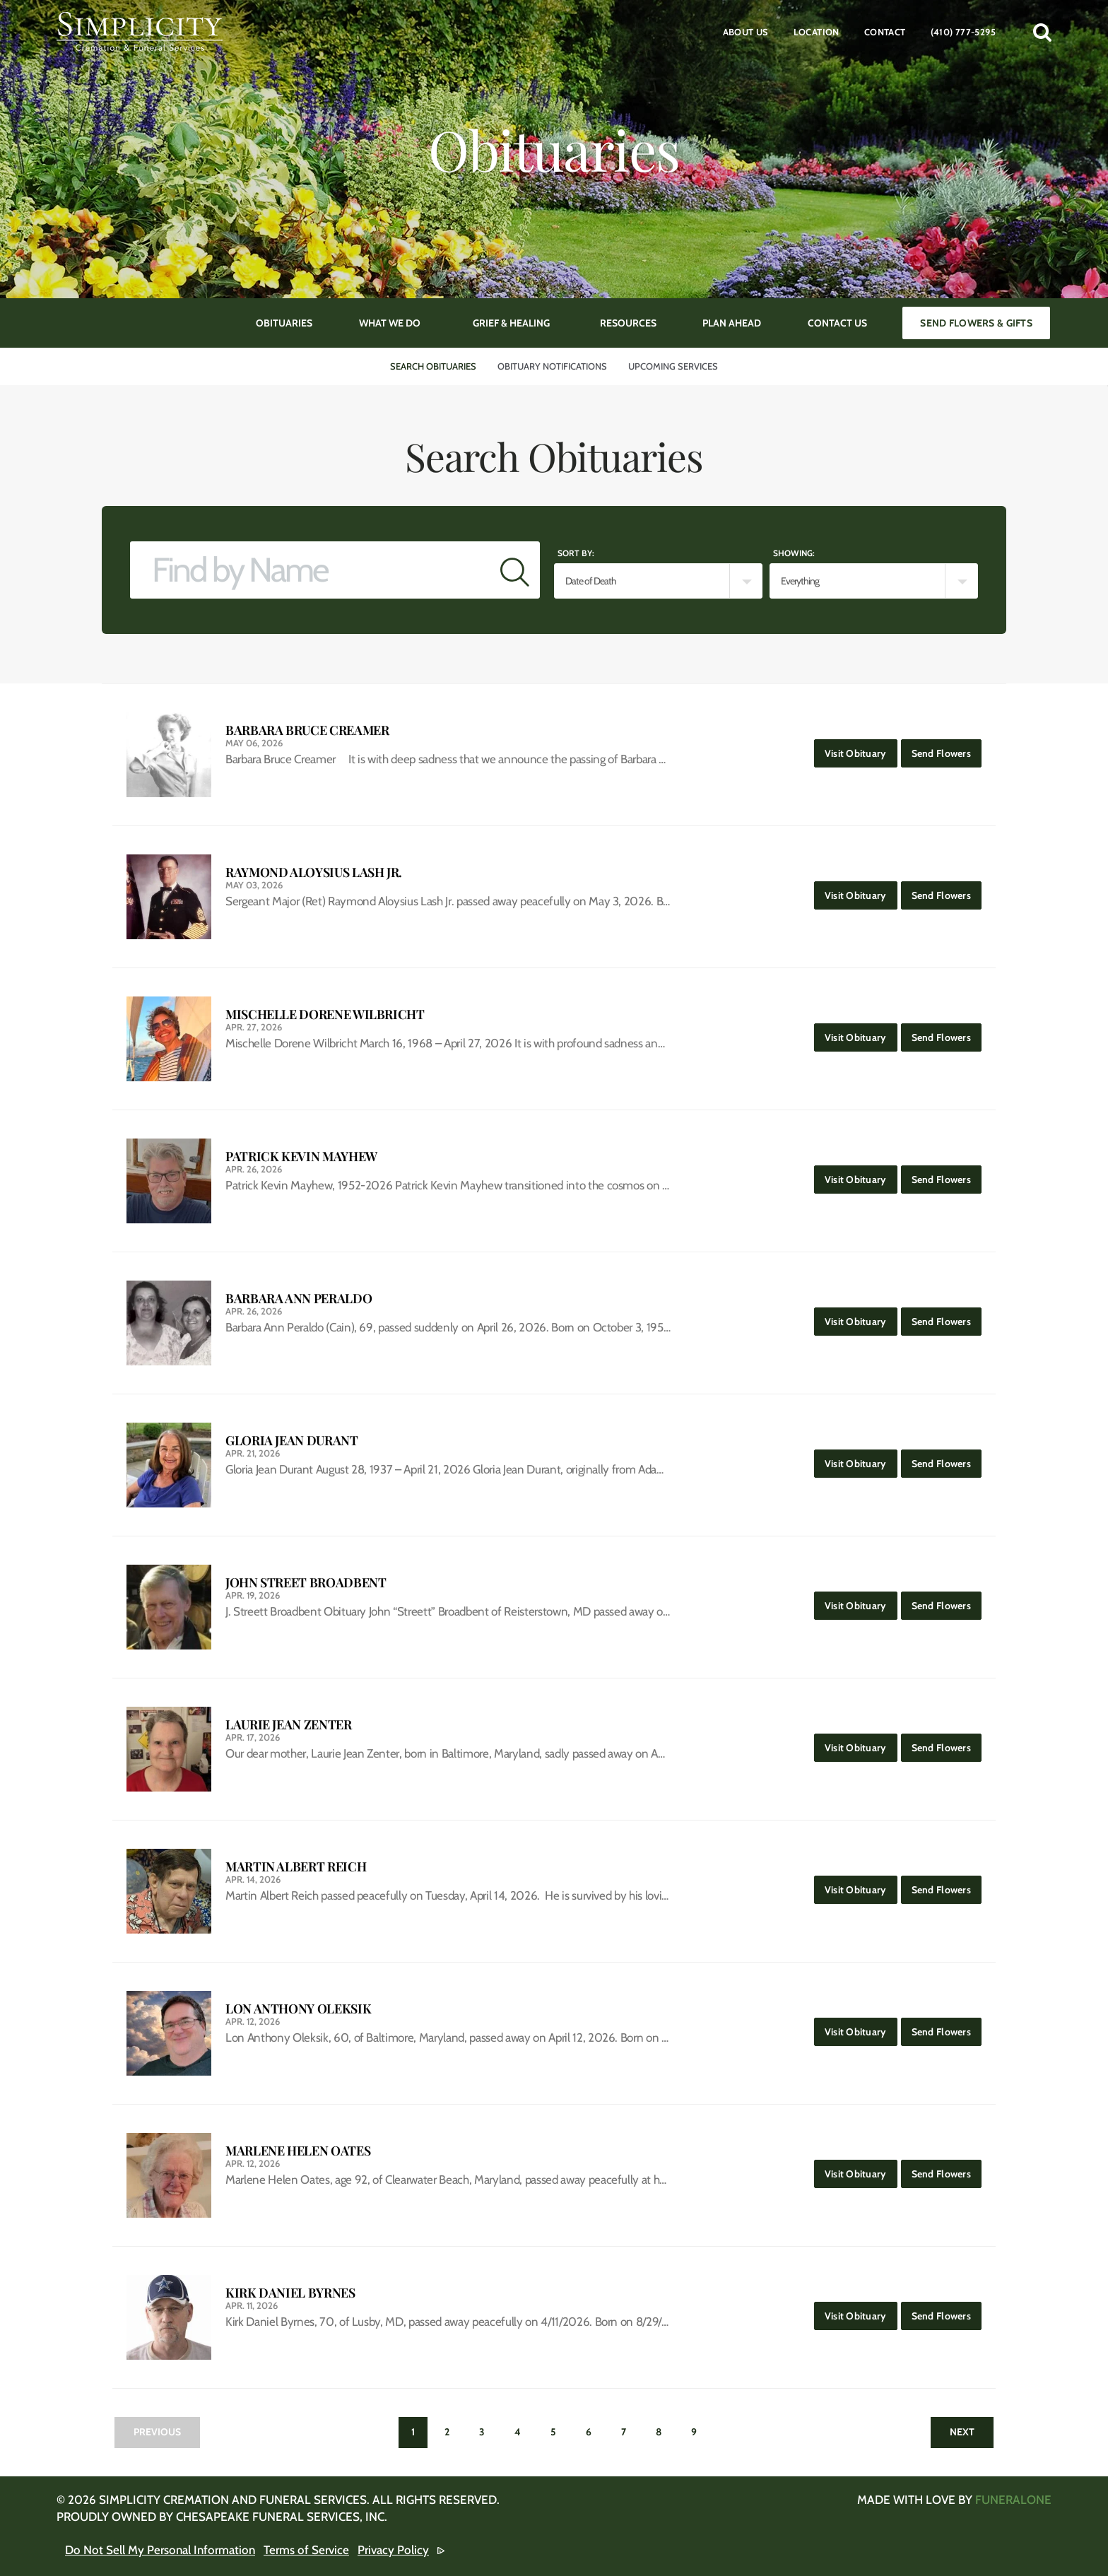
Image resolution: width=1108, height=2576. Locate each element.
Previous (157, 2431)
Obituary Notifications (552, 366)
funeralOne (1013, 2500)
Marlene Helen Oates (297, 2150)
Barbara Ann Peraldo (298, 1298)
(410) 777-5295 (963, 31)
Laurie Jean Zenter (288, 1724)
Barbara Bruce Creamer (307, 730)
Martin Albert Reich (295, 1866)
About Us (746, 31)
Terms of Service (306, 2550)
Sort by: (576, 553)
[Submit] (515, 570)
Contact (885, 31)
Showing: (794, 553)
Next (962, 2431)
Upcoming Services (673, 366)
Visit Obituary (861, 749)
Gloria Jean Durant (291, 1440)
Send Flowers (947, 749)
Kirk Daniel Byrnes (290, 2293)
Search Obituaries (433, 366)
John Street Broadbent (305, 1582)
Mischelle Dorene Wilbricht (325, 1014)
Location (816, 31)
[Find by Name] (310, 570)
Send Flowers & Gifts (976, 323)
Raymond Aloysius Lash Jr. (313, 872)
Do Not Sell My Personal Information (160, 2550)
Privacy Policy (393, 2550)
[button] (1042, 32)
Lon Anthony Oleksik (298, 2008)
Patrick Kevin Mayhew (301, 1156)
